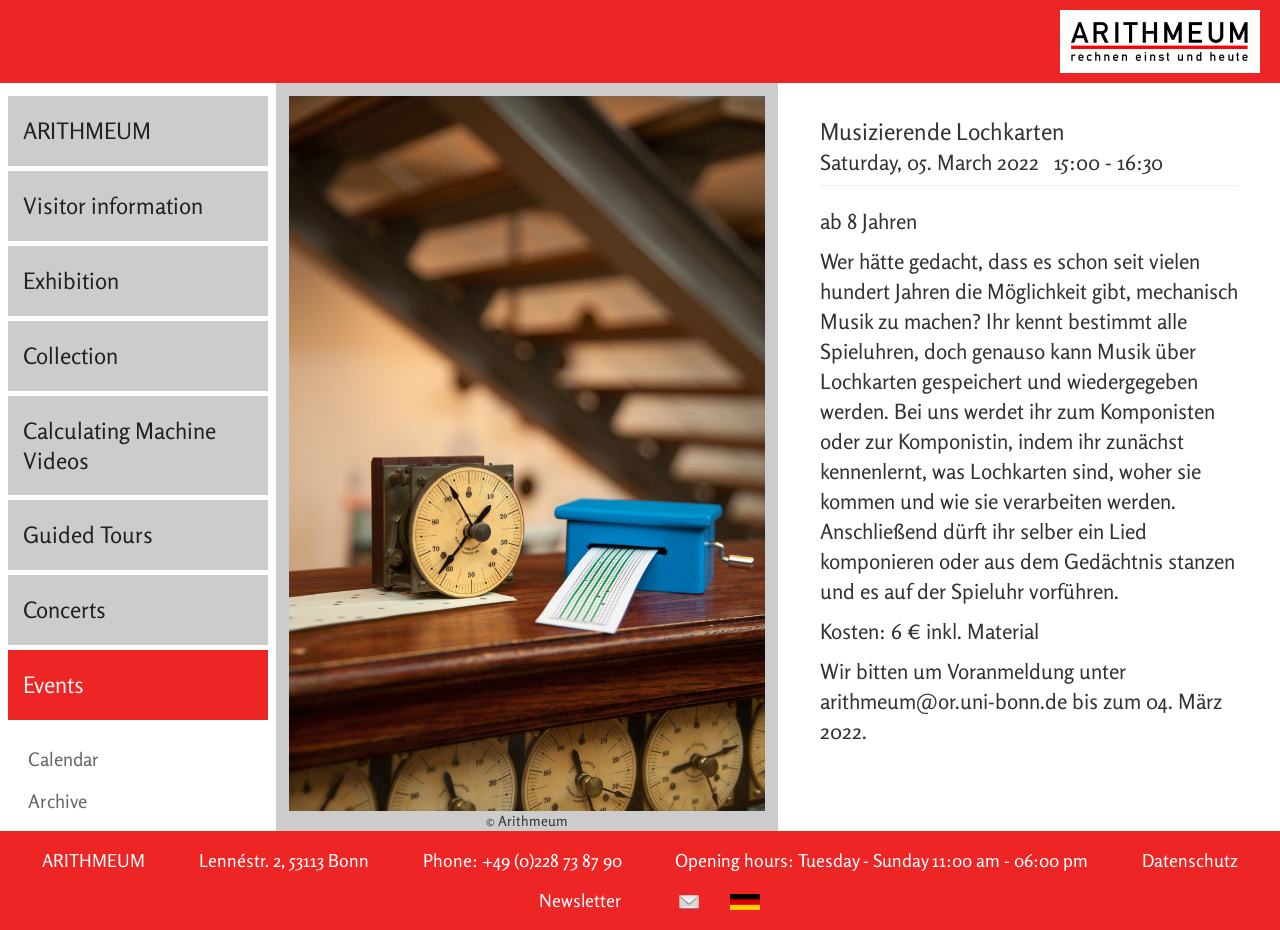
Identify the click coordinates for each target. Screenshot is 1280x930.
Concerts (64, 609)
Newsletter (580, 900)
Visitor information (113, 205)
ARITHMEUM (87, 130)
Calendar (63, 759)
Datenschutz (1190, 860)
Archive (57, 801)
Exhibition (71, 280)
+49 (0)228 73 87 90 (552, 860)
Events (53, 684)
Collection (70, 355)
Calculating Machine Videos (119, 445)
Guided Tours (88, 534)
